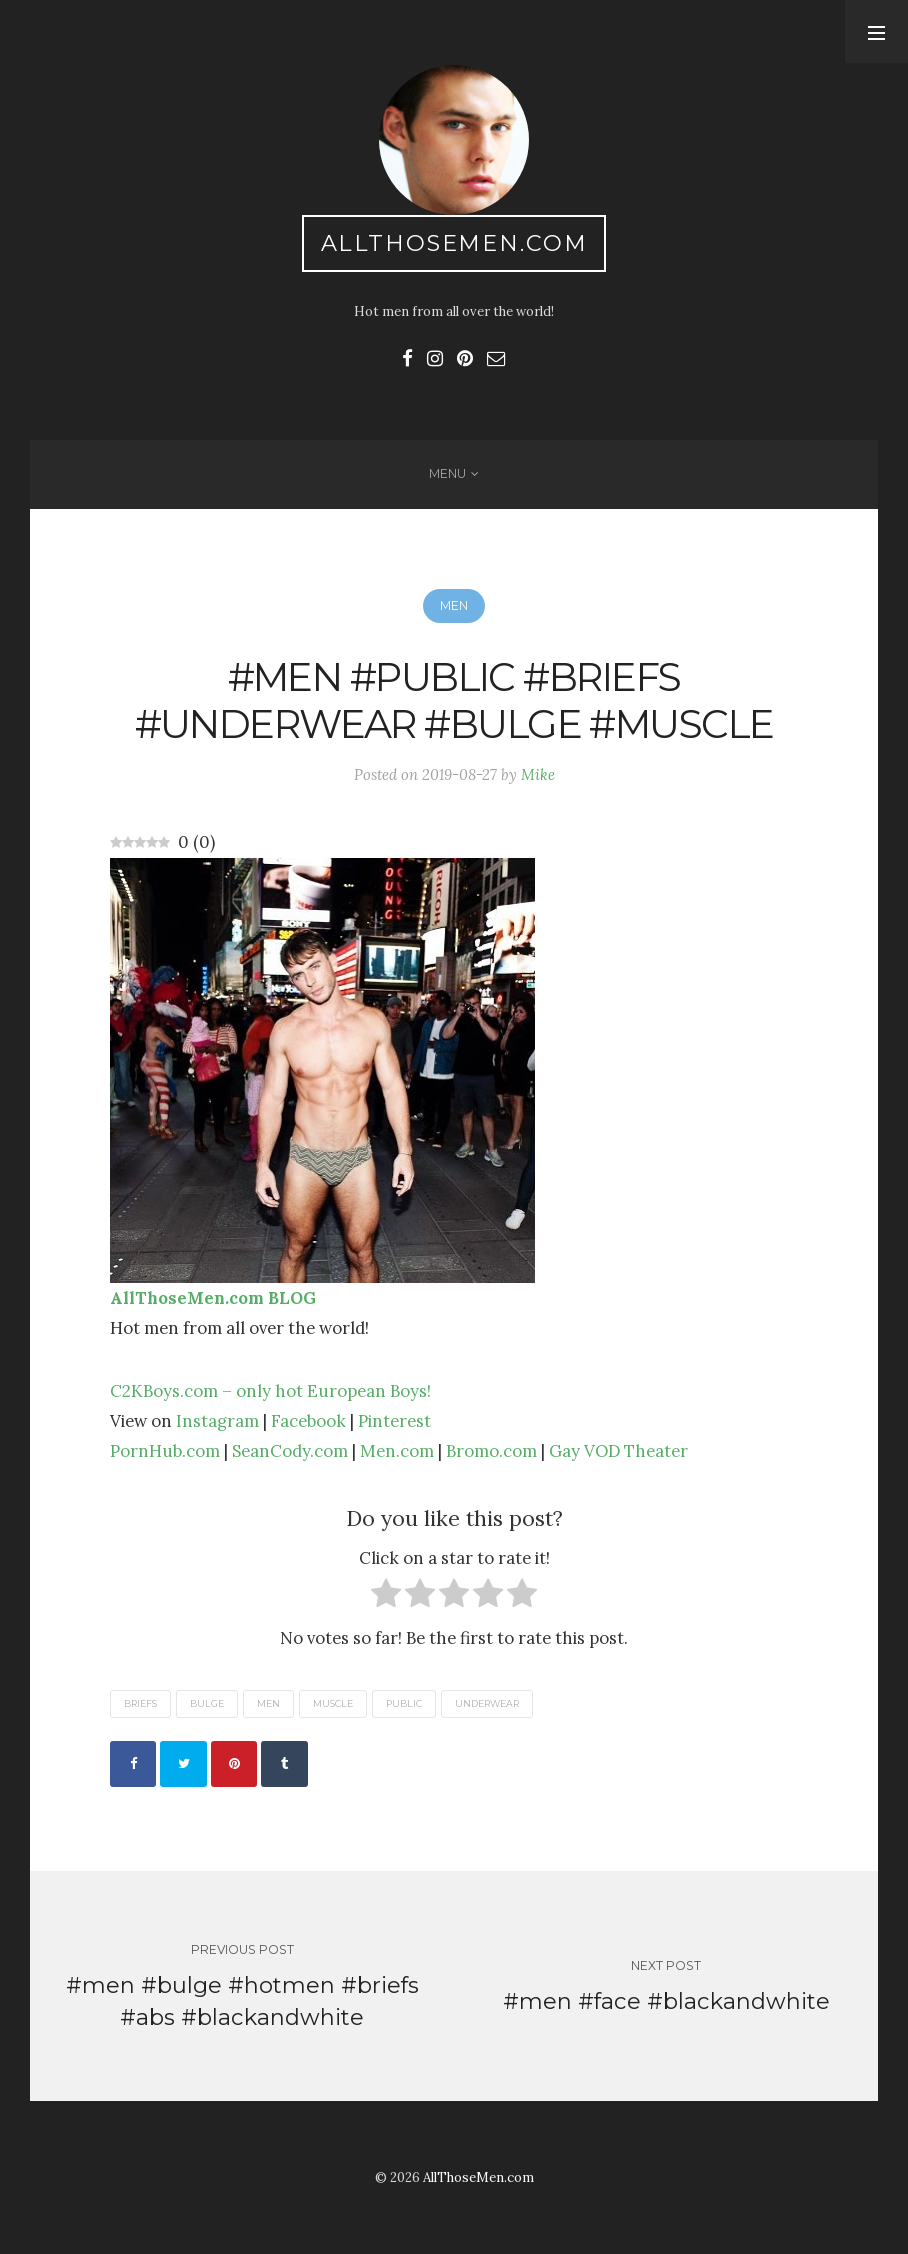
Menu (447, 473)
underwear (487, 1704)
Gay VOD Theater (618, 1451)
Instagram (217, 1421)
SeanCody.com (290, 1451)
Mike (538, 774)
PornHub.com (165, 1451)
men (268, 1704)
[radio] (386, 1597)
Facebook (308, 1421)
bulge (207, 1704)
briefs (140, 1704)
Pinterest (394, 1421)
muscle (333, 1704)
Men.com (397, 1451)
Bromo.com (491, 1451)
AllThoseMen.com (454, 243)
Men (454, 605)
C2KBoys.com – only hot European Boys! (270, 1391)
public (404, 1704)
